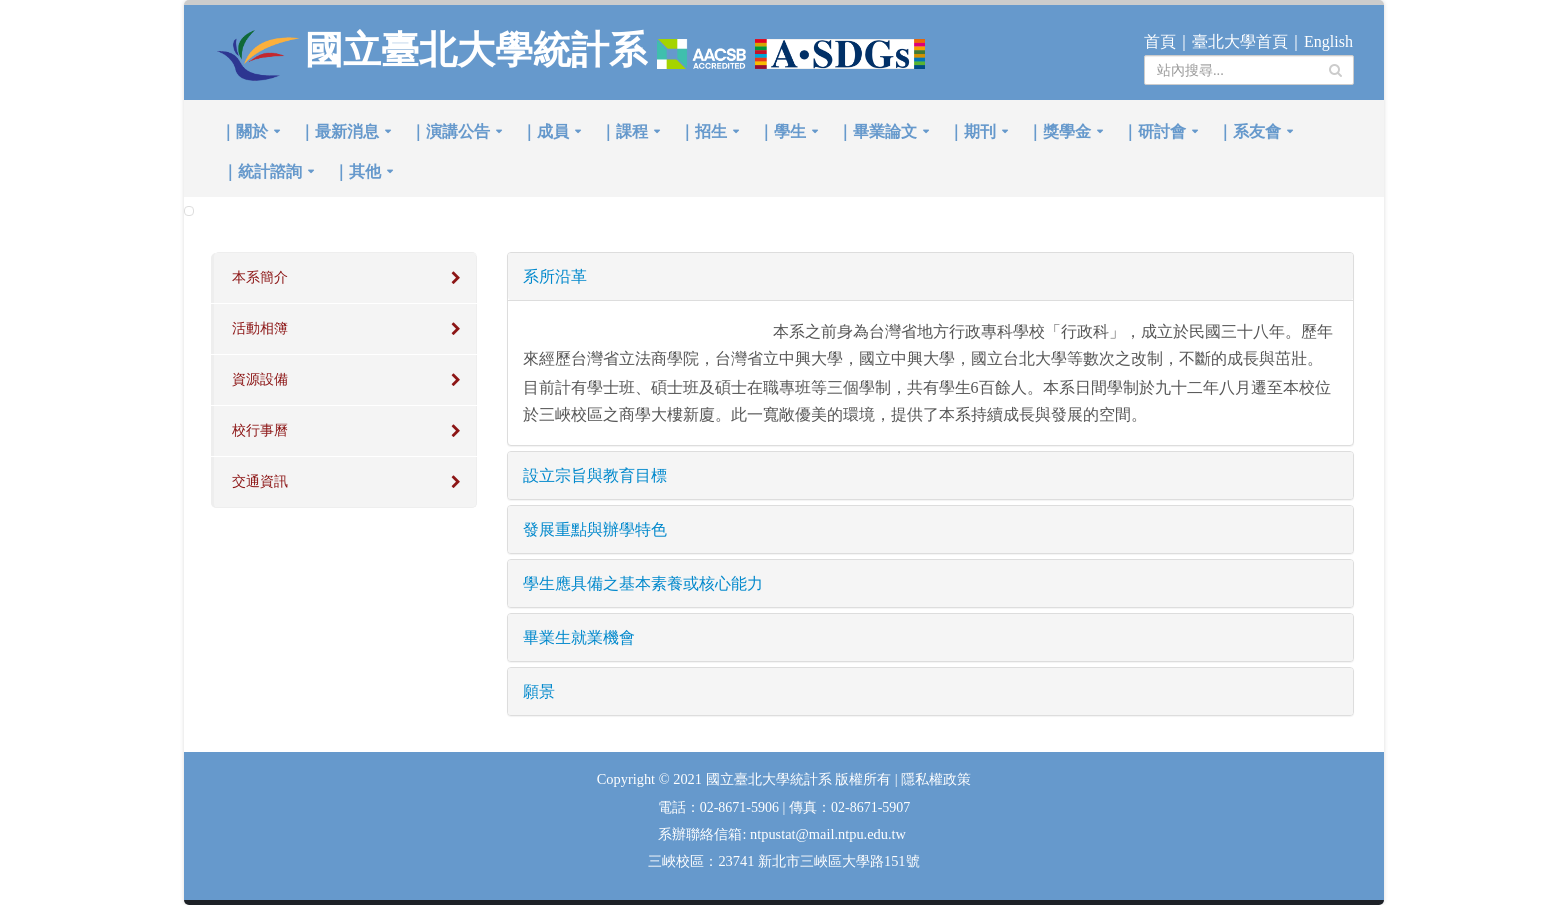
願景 (539, 691)
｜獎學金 (1059, 131)
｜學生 (782, 131)
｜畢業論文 (877, 131)
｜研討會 (1154, 131)
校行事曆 (260, 430)
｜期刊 (972, 131)
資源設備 (260, 379)
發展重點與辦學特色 (595, 529)
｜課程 (624, 131)
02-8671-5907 (870, 807)
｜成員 (545, 131)
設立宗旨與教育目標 (595, 475)
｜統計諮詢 (262, 171)
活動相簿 (260, 328)
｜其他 (357, 171)
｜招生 (703, 131)
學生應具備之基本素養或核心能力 (643, 583)
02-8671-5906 (741, 807)
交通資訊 (260, 481)
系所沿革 (555, 276)
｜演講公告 (450, 131)
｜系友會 (1249, 131)
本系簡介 (260, 277)
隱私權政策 (936, 779)
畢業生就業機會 (579, 637)
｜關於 (244, 131)
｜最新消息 (339, 131)
